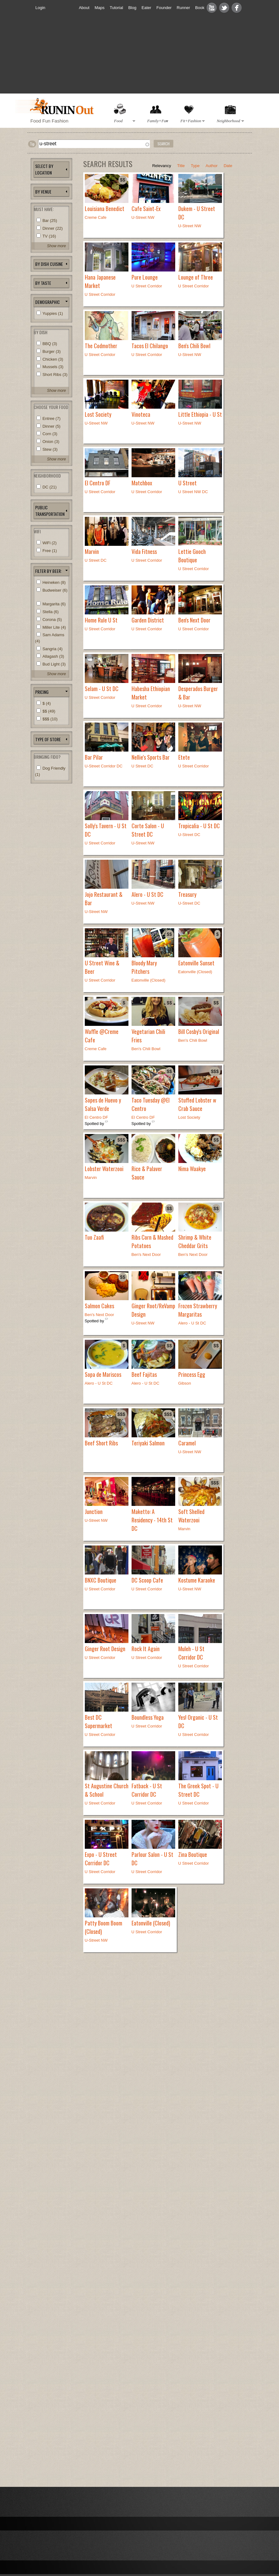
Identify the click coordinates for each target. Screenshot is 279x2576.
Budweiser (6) (54, 590)
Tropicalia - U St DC (199, 826)
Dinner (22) (52, 228)
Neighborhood (229, 121)
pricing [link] (42, 692)
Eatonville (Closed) (195, 971)
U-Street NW (143, 217)
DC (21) (49, 487)
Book (199, 7)
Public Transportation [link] (50, 510)
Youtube (211, 7)
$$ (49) (48, 711)
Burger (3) (51, 351)
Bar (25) (49, 220)
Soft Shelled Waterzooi (191, 1515)
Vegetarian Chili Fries (148, 1035)
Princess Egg (191, 1374)
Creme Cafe (96, 217)
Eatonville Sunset (196, 963)
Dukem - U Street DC (196, 212)
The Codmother (101, 346)
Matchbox (142, 483)
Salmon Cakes (99, 1306)
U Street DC (96, 560)
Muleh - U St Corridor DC (191, 1653)
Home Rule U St (101, 620)
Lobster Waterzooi (104, 1169)
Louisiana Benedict (104, 208)
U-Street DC (189, 834)
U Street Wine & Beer (102, 967)
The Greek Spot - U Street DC (198, 1790)
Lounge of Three (195, 277)
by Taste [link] (43, 283)
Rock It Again (146, 1649)
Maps (100, 7)
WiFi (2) (49, 543)
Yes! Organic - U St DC (198, 1721)
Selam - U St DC (101, 689)
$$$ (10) (49, 719)
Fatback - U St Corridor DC (147, 1790)
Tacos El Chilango (150, 346)
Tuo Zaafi (94, 1237)
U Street (187, 483)
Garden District (148, 620)
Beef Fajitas (144, 1374)
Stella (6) (50, 611)
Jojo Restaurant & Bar (104, 898)
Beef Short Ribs (101, 1443)
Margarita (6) (53, 604)
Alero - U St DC (147, 894)
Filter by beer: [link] (48, 571)
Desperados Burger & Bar (198, 693)
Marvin (92, 551)
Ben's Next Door (194, 620)
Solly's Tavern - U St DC (106, 830)
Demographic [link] (47, 302)
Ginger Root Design (105, 1649)
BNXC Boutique (100, 1580)
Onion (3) (50, 441)
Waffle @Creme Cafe (101, 1035)
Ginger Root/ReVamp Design (153, 1310)
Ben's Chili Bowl (194, 346)
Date (228, 165)
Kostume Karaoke (196, 1580)
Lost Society (98, 414)
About (84, 7)
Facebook (236, 7)
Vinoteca (141, 414)
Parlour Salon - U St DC (152, 1858)
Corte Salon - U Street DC (148, 830)
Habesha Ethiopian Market (151, 693)
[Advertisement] (142, 58)
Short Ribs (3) (54, 374)
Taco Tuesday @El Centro (151, 1104)
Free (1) (49, 550)
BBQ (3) (49, 343)
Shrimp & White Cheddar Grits (194, 1241)
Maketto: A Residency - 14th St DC (152, 1519)
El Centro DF (97, 483)
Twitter (224, 7)
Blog (132, 7)
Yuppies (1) (52, 313)
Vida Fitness (144, 551)
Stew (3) (49, 449)
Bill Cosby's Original (198, 1031)
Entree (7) (51, 418)
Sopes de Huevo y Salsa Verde (103, 1104)
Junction (94, 1511)
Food (123, 121)
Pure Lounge (145, 277)
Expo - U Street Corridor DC (101, 1858)
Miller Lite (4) (54, 627)
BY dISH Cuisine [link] (49, 264)
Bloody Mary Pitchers (144, 967)
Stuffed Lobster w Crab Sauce (197, 1104)
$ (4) (46, 703)
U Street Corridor (147, 286)
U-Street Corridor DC (104, 766)
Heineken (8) (53, 582)
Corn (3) (49, 433)
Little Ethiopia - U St (200, 414)
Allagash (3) (53, 656)
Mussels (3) (52, 366)
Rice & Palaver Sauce (147, 1173)
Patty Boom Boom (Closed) (103, 1927)
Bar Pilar (94, 757)
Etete (184, 757)
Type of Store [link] (48, 739)
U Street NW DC (193, 491)
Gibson (184, 1383)
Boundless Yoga (148, 1717)
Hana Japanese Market (100, 281)
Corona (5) (52, 619)
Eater (146, 7)
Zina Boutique (192, 1854)
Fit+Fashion (191, 121)
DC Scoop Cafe (147, 1580)
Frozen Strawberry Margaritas (197, 1310)
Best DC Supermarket (98, 1721)
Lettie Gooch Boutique (192, 555)
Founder (163, 7)
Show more (56, 246)
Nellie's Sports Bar (151, 757)
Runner (183, 7)
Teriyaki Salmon (148, 1443)
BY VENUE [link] (43, 191)
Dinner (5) (51, 426)
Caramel (187, 1443)
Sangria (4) (52, 648)
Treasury (187, 894)
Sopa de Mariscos (103, 1374)
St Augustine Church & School (106, 1790)
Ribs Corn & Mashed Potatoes (152, 1241)
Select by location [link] (44, 169)
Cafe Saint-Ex (146, 208)
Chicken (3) (52, 359)
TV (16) (49, 236)
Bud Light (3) (53, 664)
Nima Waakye (192, 1169)
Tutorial (116, 7)
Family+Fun (157, 121)
